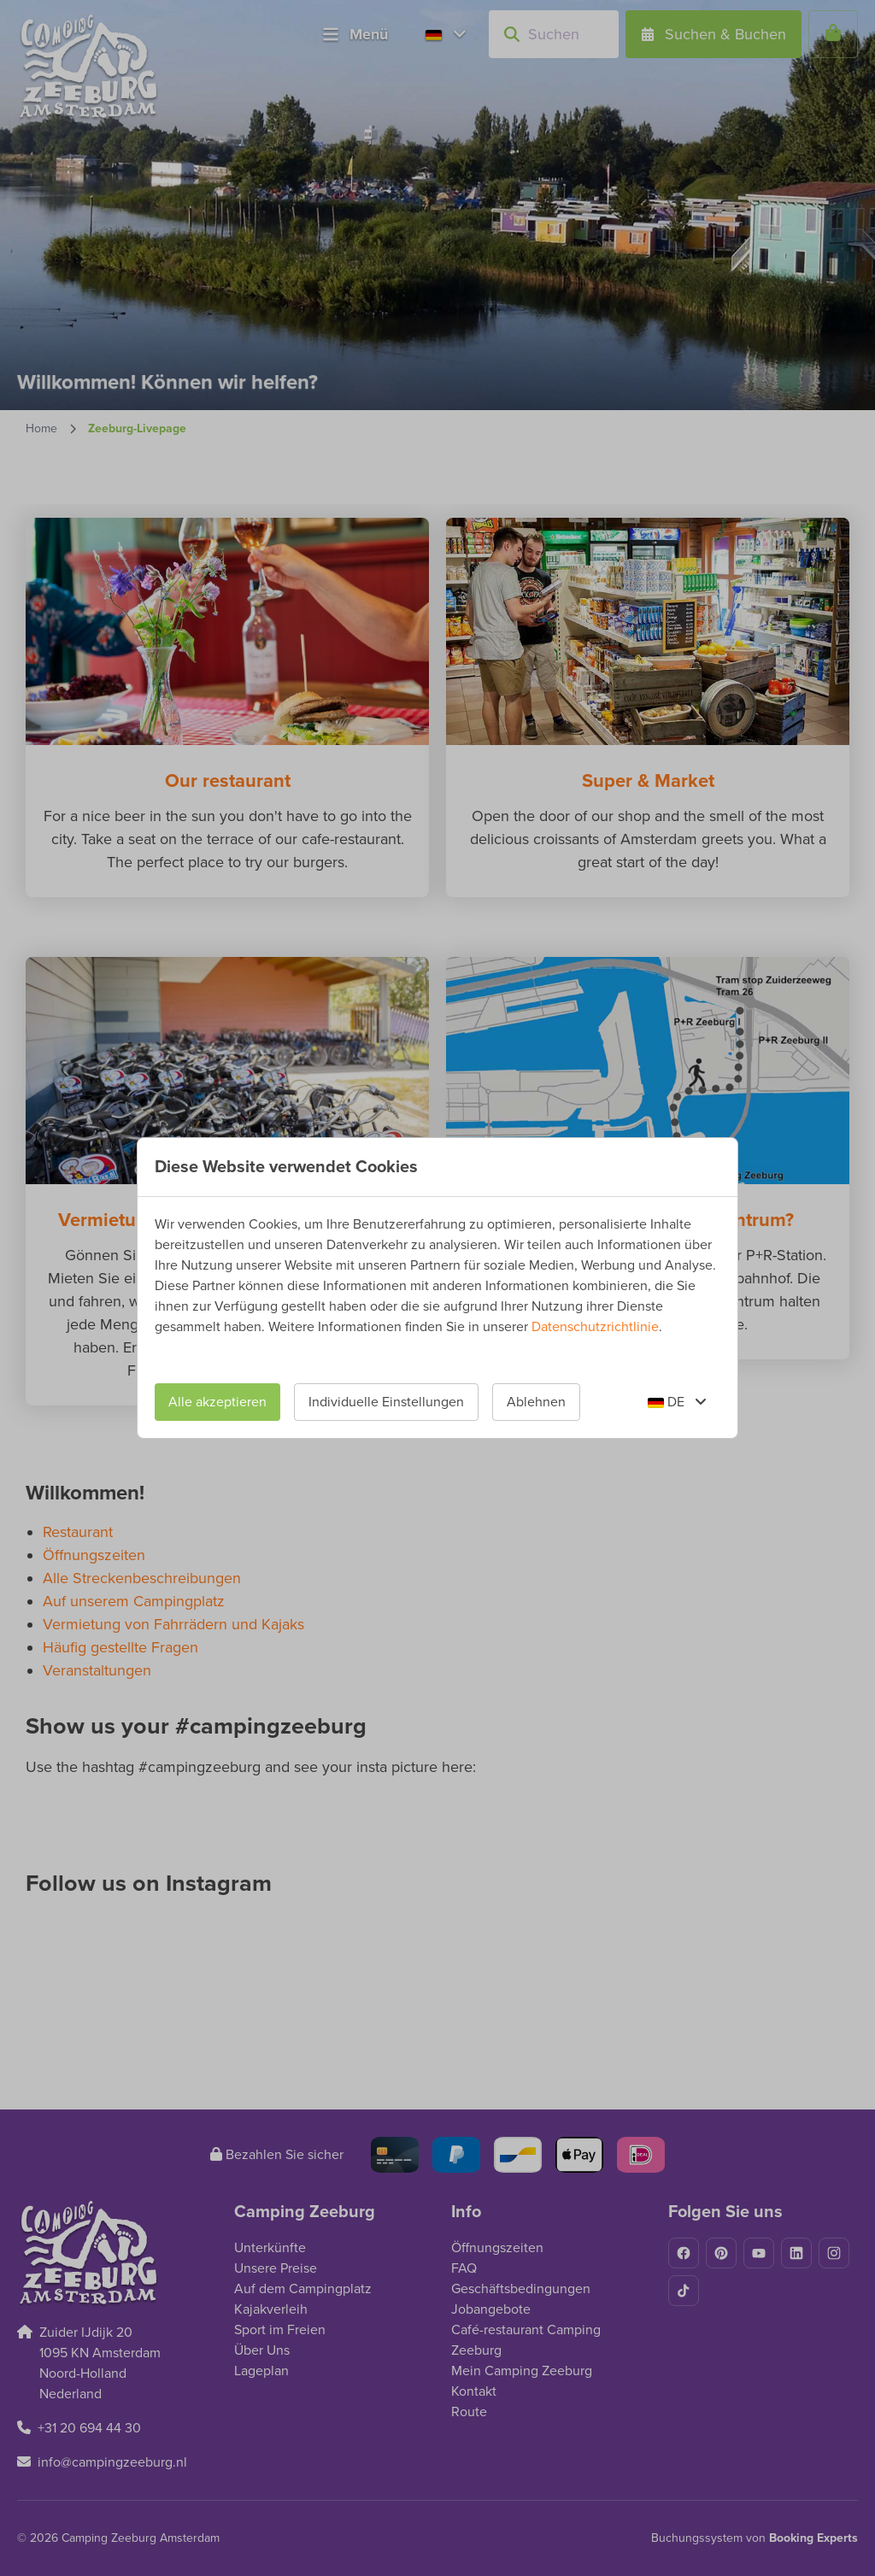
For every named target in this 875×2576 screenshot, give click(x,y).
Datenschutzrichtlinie (595, 1326)
